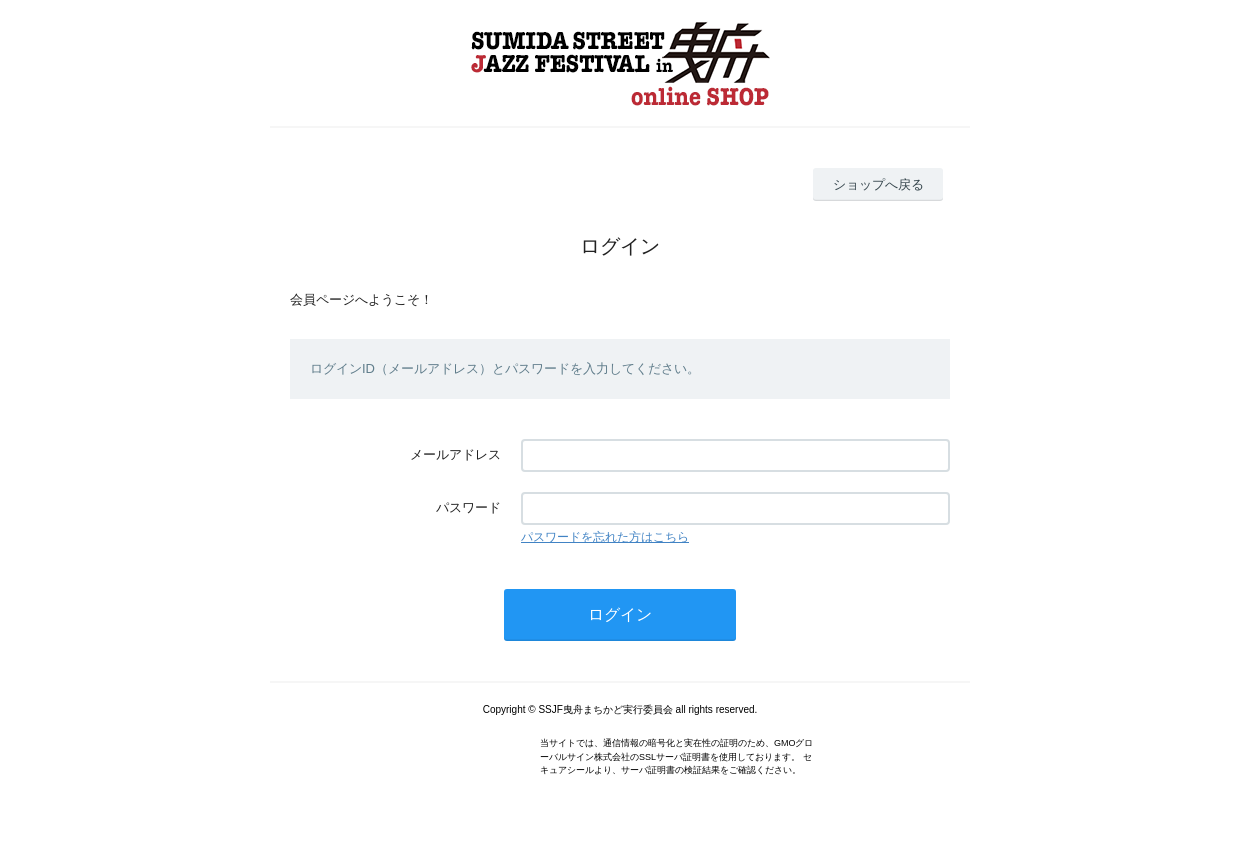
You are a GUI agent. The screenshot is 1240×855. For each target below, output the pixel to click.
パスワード (468, 507)
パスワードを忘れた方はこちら (605, 537)
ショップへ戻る (878, 184)
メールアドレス (455, 454)
